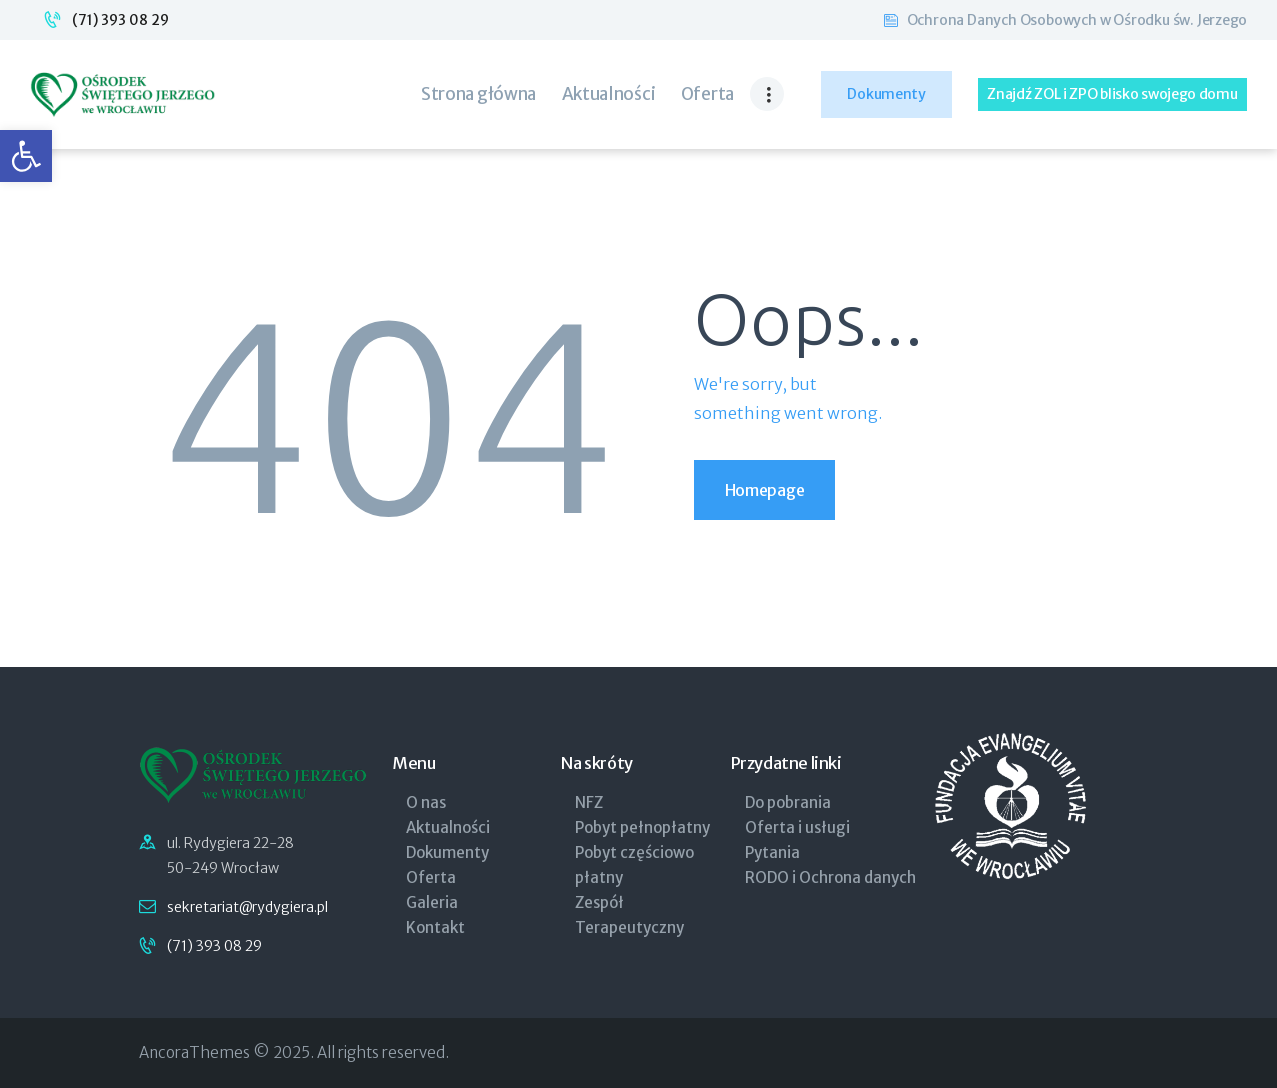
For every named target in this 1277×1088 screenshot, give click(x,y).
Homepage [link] (765, 490)
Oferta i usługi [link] (797, 827)
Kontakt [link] (435, 927)
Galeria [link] (432, 902)
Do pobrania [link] (788, 802)
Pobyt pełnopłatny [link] (642, 827)
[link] (26, 156)
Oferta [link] (431, 877)
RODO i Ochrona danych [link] (830, 877)
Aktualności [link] (448, 827)
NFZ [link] (589, 802)
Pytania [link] (772, 852)
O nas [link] (426, 802)
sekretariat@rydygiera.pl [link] (247, 907)
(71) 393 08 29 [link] (120, 20)
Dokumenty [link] (447, 852)
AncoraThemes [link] (194, 1052)
